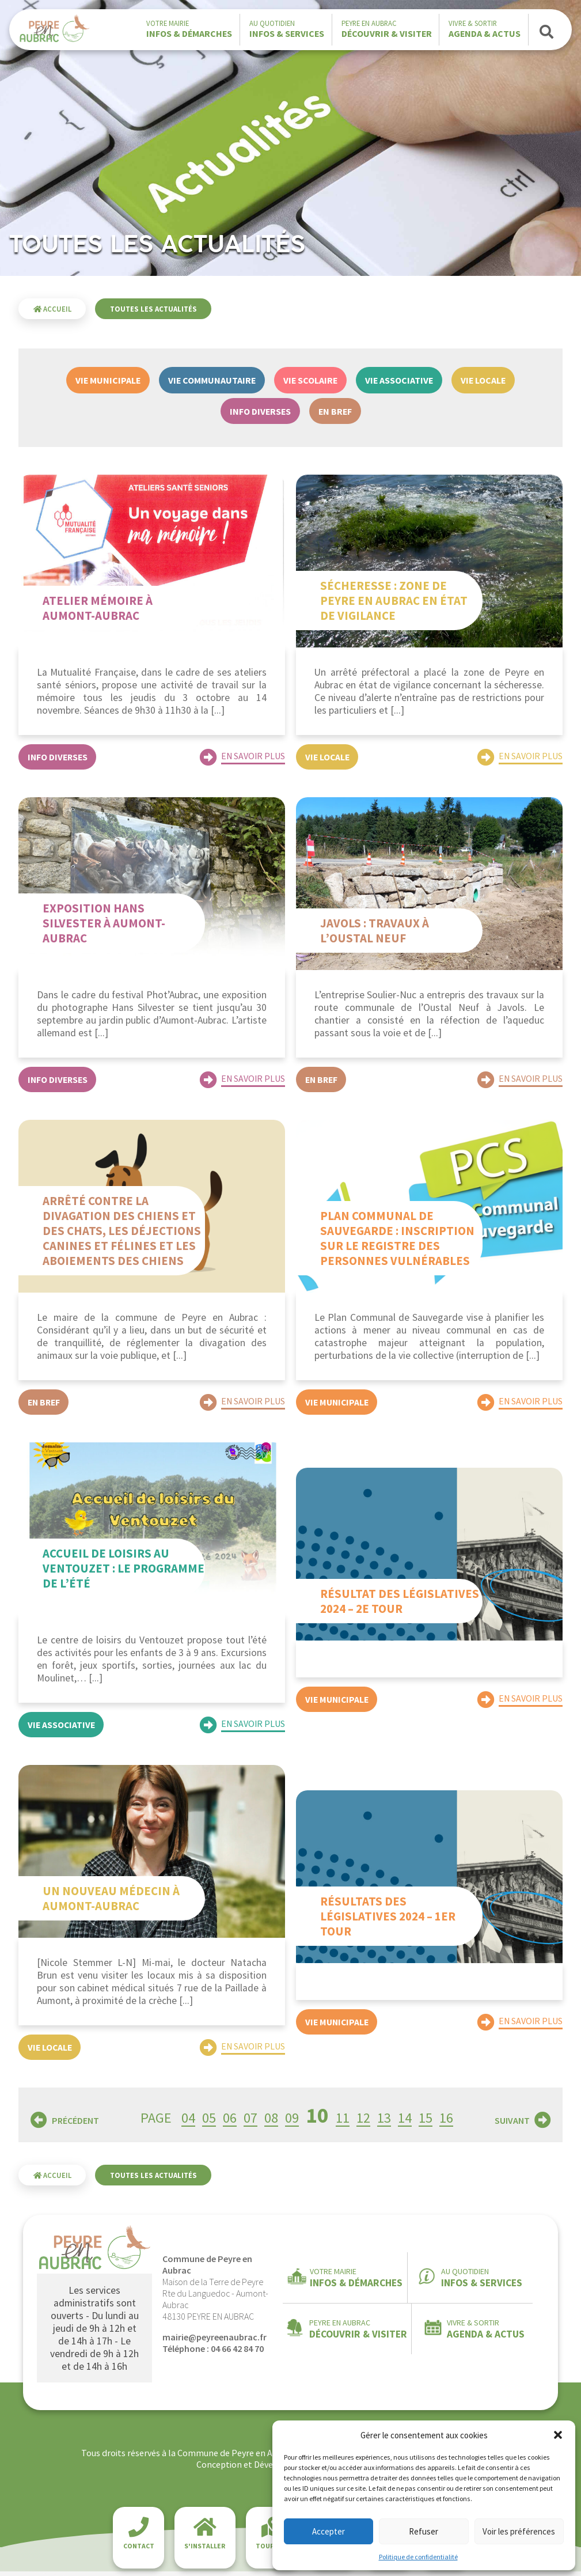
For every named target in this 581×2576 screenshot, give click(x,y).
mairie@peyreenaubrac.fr (214, 2341)
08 (271, 2122)
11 (343, 2122)
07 (250, 2122)
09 (292, 2122)
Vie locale (483, 380)
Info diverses (260, 411)
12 (363, 2122)
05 (209, 2122)
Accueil (52, 308)
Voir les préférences (519, 2531)
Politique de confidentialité (418, 2556)
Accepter (328, 2531)
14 (405, 2122)
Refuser (423, 2531)
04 (188, 2122)
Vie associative (399, 380)
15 (425, 2122)
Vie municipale (107, 380)
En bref (335, 411)
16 (446, 2122)
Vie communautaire (212, 380)
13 (384, 2122)
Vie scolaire (310, 380)
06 (230, 2122)
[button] (558, 2435)
